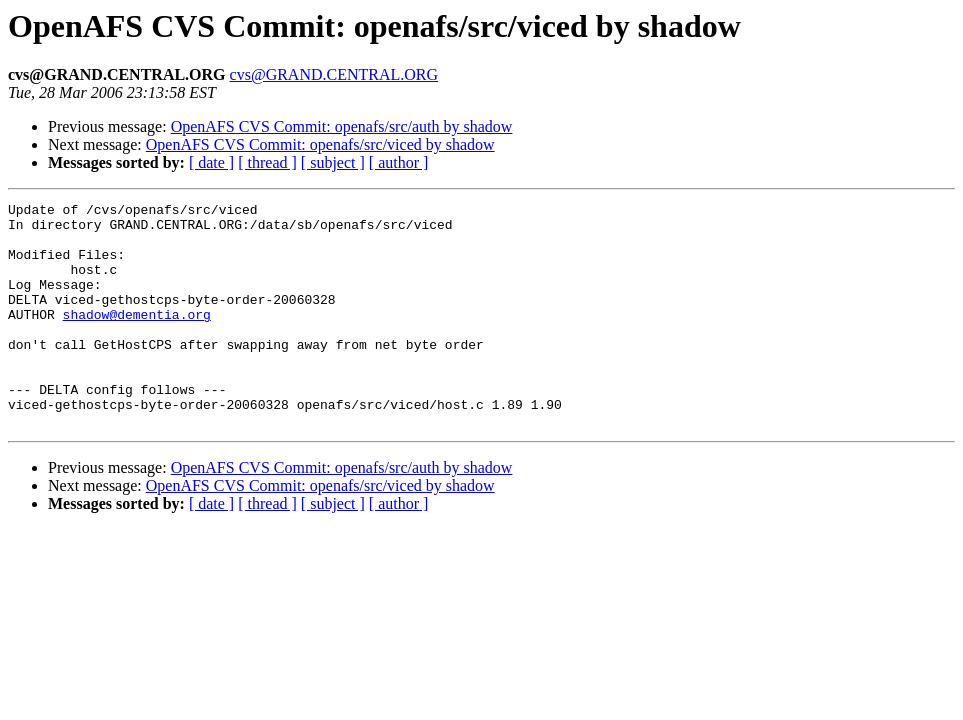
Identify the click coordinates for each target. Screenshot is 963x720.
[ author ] (399, 162)
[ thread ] (267, 162)
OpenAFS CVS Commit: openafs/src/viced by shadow (320, 144)
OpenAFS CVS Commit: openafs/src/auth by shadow (342, 126)
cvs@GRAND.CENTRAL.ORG (334, 74)
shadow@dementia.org (137, 338)
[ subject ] (333, 162)
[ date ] (211, 162)
